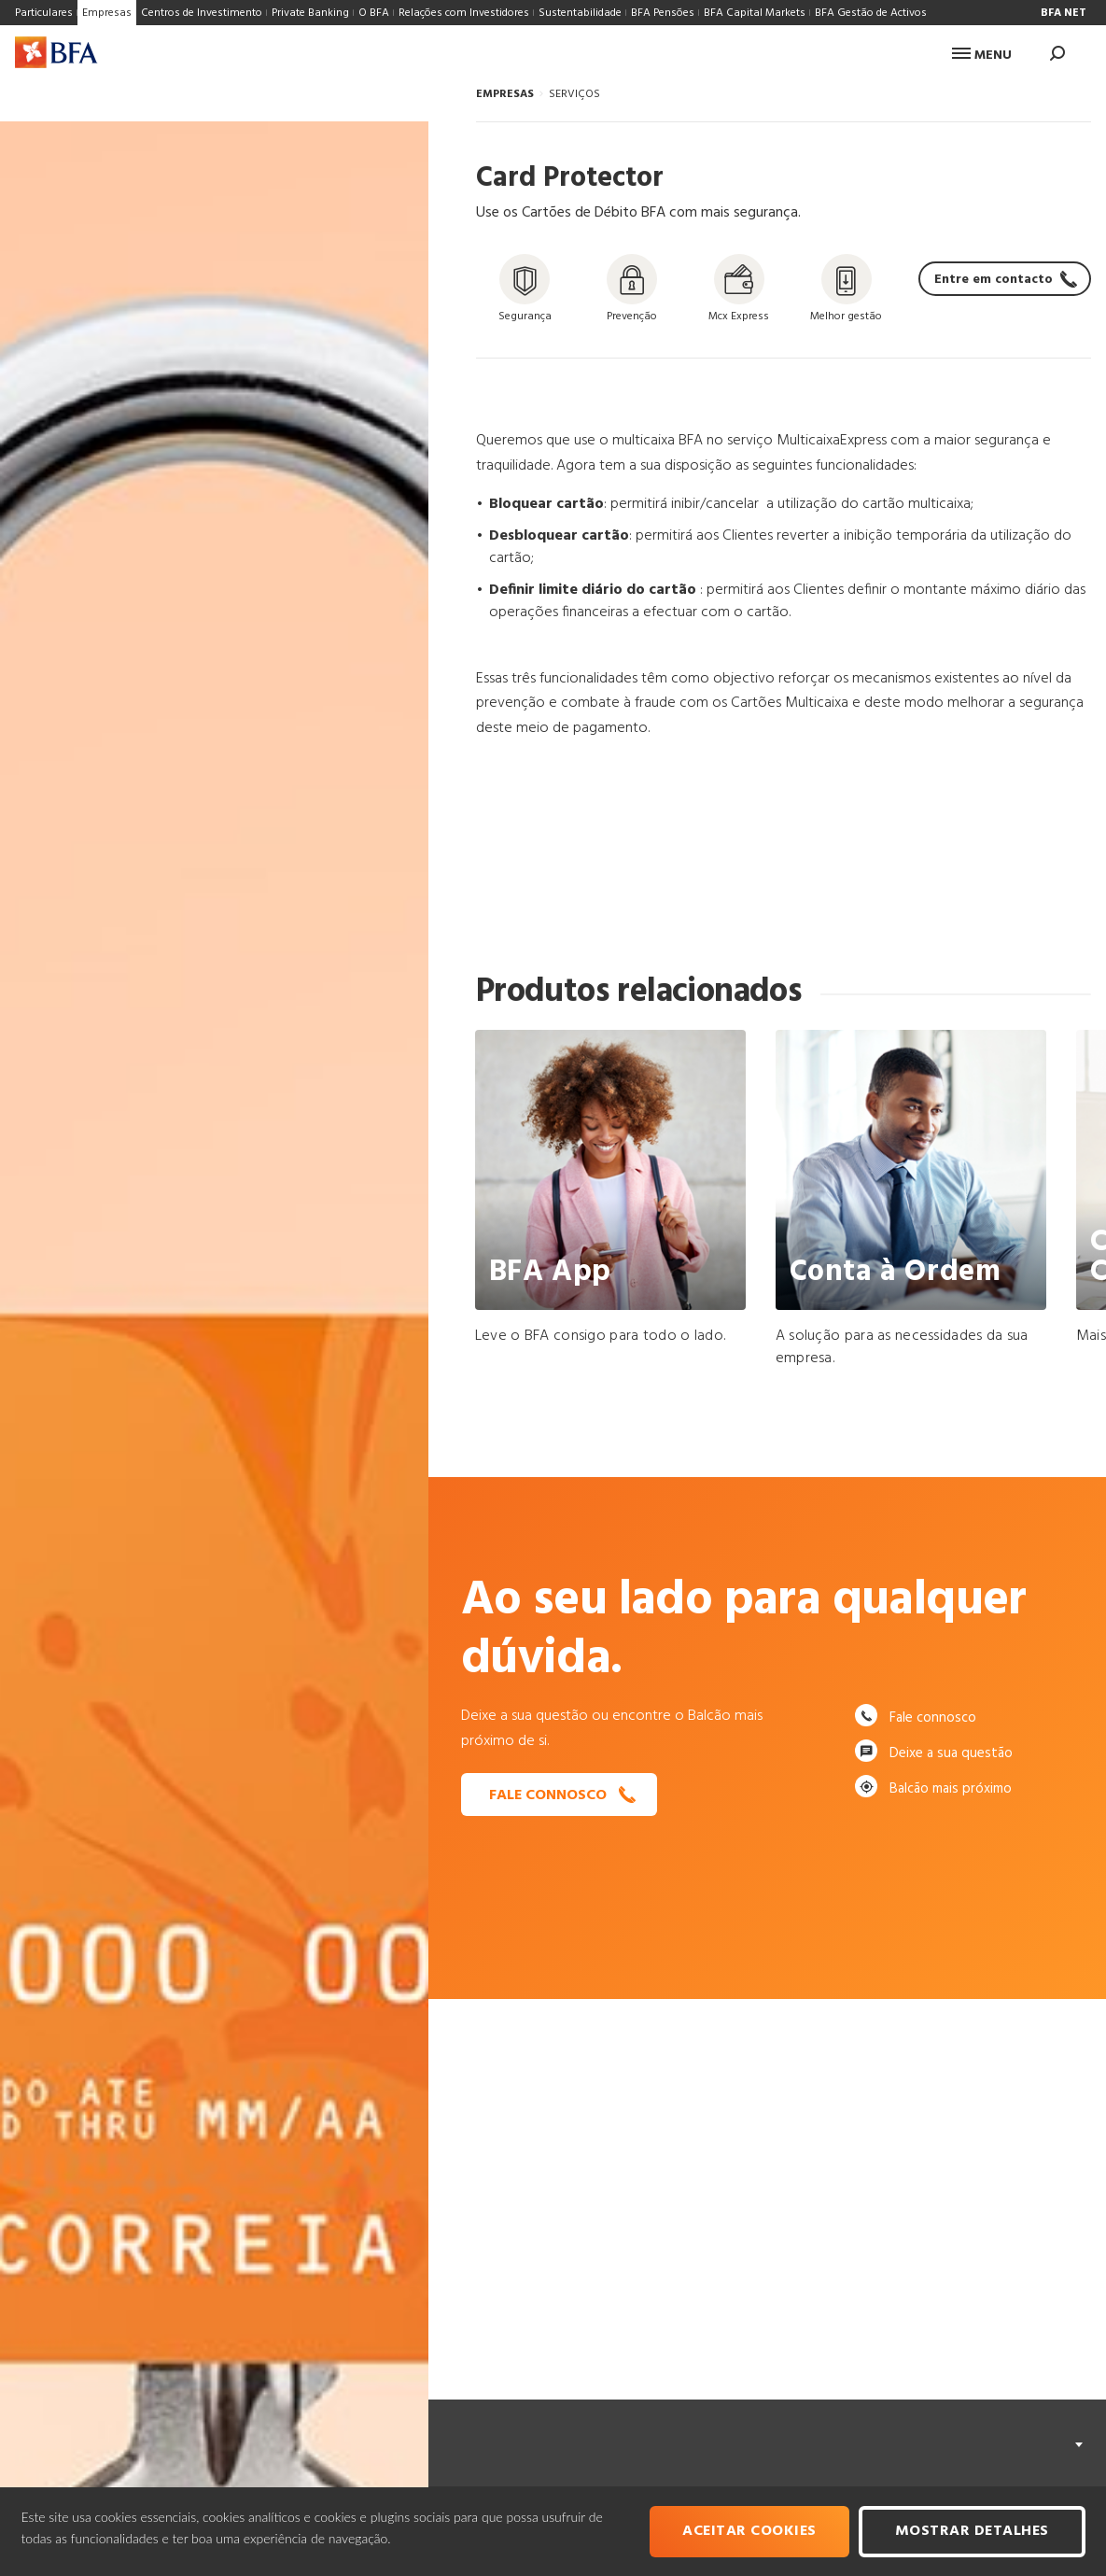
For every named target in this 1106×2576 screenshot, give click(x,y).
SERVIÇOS (574, 94)
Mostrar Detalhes (972, 2531)
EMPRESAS (505, 94)
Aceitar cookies (749, 2531)
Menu (982, 55)
